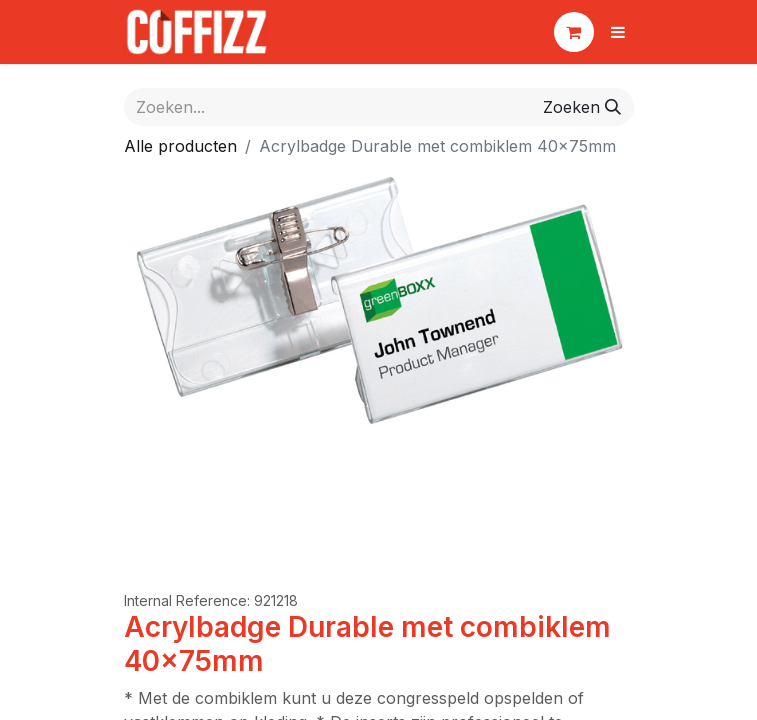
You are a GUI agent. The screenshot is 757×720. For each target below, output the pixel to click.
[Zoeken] (582, 107)
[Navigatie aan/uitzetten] (618, 32)
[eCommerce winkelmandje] (574, 32)
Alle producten (180, 146)
